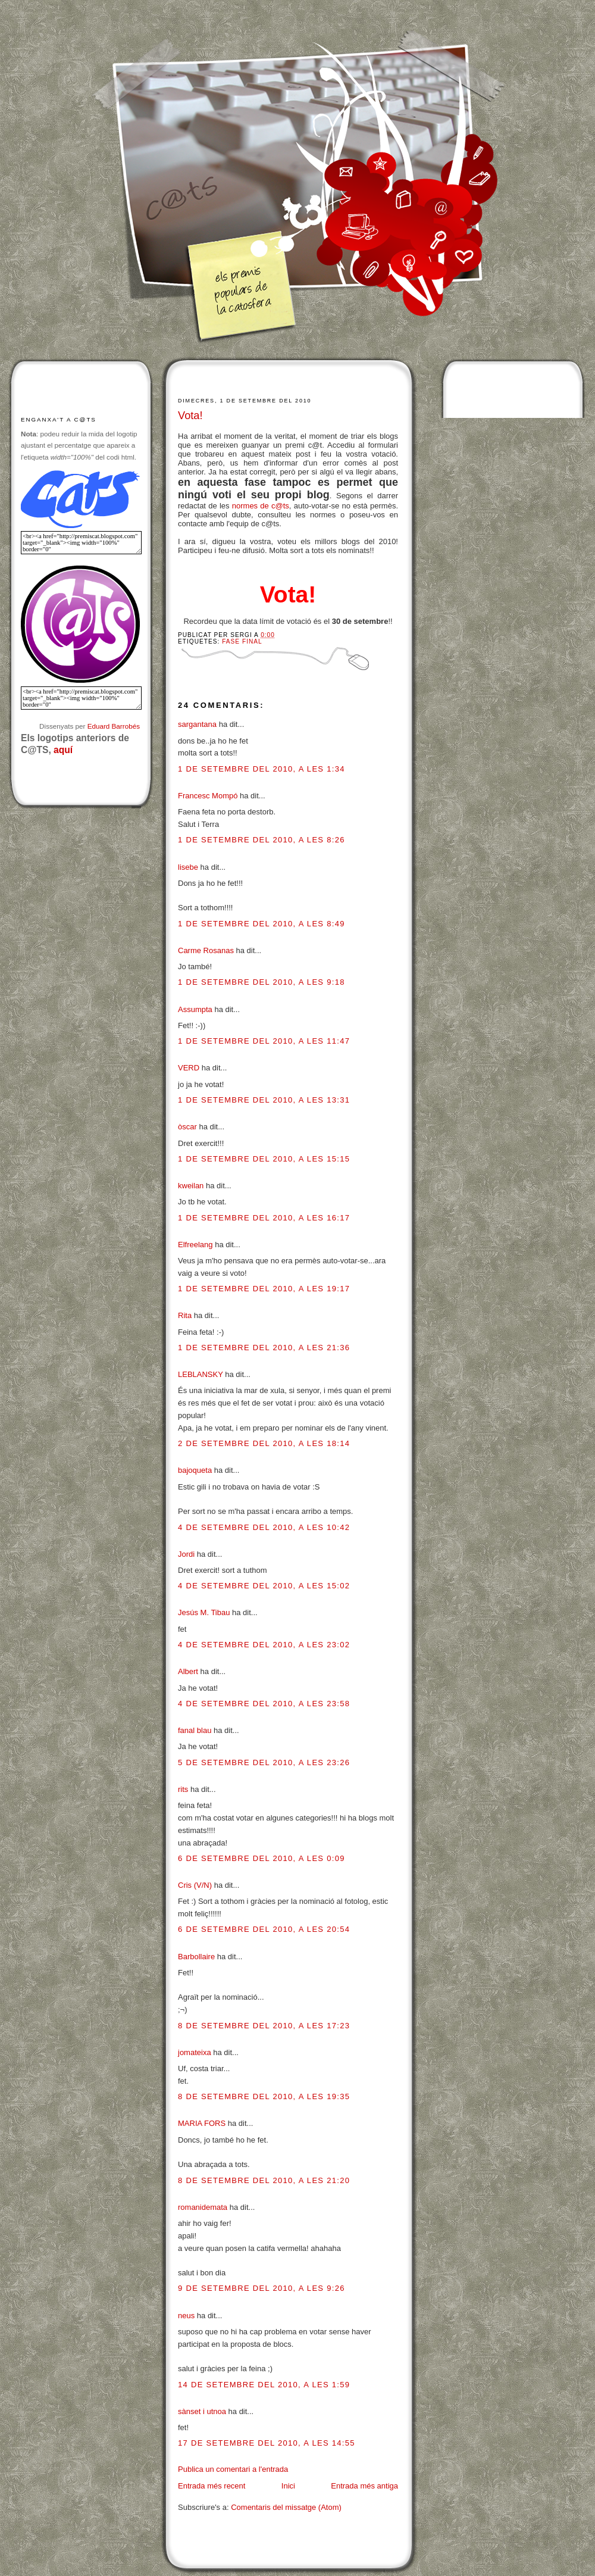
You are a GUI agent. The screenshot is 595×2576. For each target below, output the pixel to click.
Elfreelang (195, 1244)
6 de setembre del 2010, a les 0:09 (261, 1858)
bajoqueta (195, 1470)
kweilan (190, 1185)
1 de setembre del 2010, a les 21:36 (264, 1347)
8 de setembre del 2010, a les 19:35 (264, 2096)
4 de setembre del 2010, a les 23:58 (264, 1703)
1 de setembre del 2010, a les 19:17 (264, 1288)
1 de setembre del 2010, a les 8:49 (261, 923)
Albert (188, 1671)
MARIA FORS (202, 2123)
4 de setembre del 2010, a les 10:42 (264, 1527)
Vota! (190, 415)
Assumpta (195, 1009)
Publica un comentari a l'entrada (233, 2469)
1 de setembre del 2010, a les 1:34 (261, 768)
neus (186, 2315)
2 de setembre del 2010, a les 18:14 (264, 1443)
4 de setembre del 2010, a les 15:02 (264, 1585)
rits (183, 1789)
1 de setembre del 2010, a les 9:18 (261, 982)
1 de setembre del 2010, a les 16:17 (264, 1217)
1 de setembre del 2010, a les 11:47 (264, 1040)
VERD (188, 1067)
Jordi (186, 1554)
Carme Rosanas (206, 950)
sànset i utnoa (202, 2411)
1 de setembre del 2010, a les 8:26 (261, 839)
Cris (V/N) (195, 1885)
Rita (185, 1315)
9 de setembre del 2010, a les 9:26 (261, 2288)
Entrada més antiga (364, 2485)
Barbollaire (196, 1956)
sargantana (197, 724)
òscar (187, 1126)
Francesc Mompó (207, 795)
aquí (63, 750)
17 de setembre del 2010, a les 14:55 (266, 2442)
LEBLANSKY (200, 1374)
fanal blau (194, 1730)
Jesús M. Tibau (204, 1612)
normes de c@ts (260, 505)
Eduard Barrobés (113, 726)
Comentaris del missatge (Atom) (286, 2507)
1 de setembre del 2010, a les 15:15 (264, 1158)
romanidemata (202, 2207)
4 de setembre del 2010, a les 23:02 (264, 1644)
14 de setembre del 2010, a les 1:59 (264, 2384)
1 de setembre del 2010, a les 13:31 (264, 1099)
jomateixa (194, 2052)
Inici (288, 2485)
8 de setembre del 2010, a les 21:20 (264, 2180)
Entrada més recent (211, 2485)
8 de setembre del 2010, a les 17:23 (264, 2025)
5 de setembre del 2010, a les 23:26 (264, 1762)
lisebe (188, 867)
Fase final (242, 641)
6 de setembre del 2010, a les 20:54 (264, 1929)
